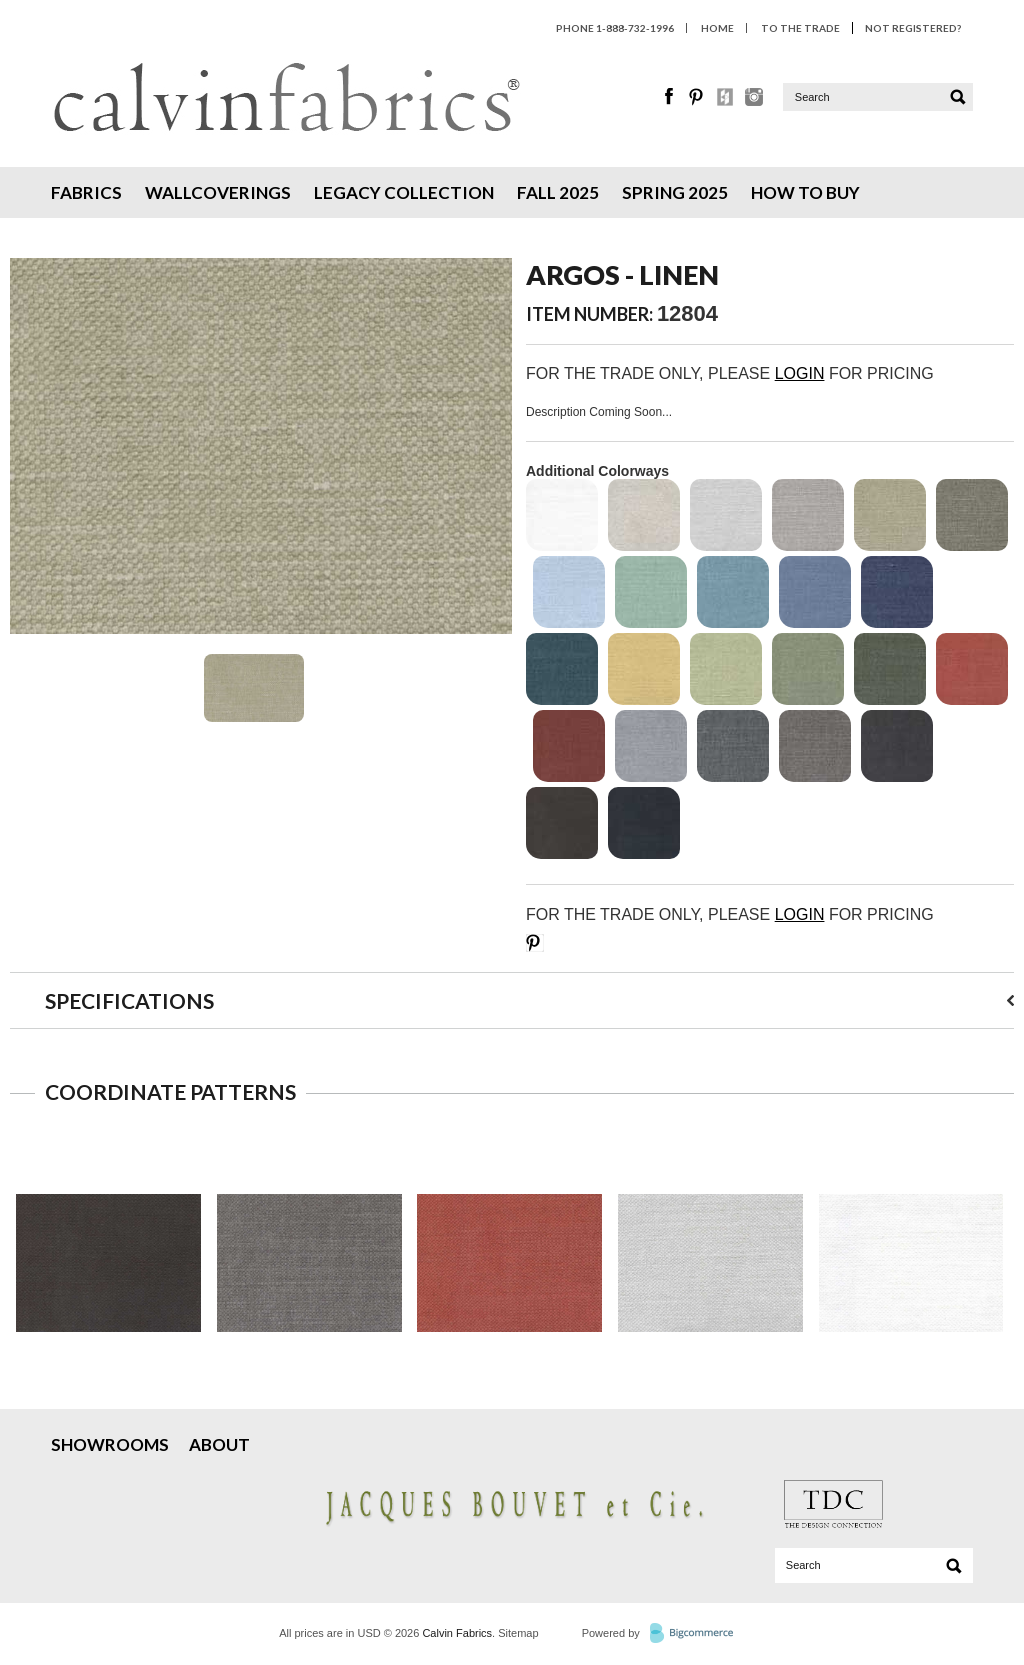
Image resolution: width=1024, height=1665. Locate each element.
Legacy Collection (404, 192)
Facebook (670, 97)
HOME (717, 28)
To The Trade (800, 28)
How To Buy (805, 192)
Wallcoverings (218, 192)
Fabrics (86, 192)
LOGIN (800, 373)
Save (535, 943)
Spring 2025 (675, 192)
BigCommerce (697, 1634)
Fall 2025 (558, 192)
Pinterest (698, 97)
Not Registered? (913, 28)
